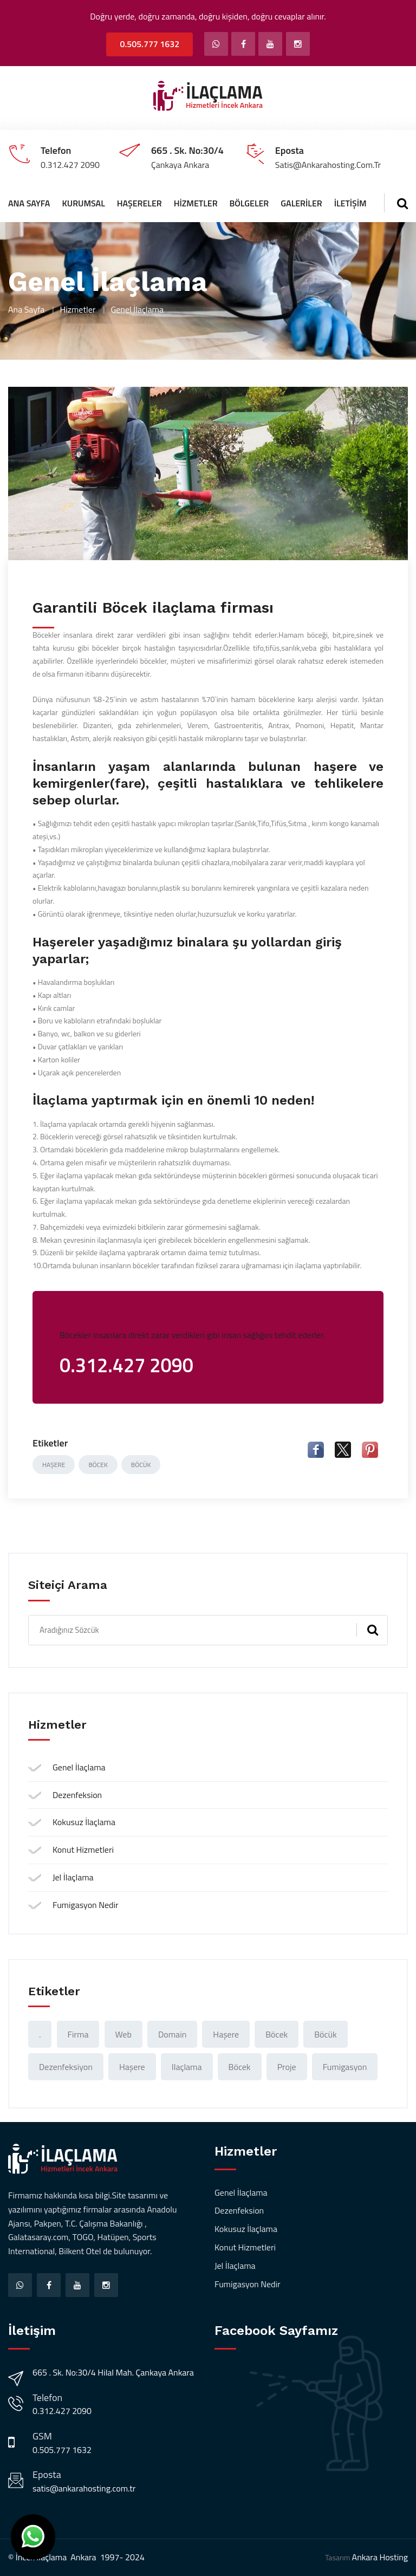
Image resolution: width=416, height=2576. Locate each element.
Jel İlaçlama (73, 1877)
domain (172, 2034)
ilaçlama (187, 2066)
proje (286, 2066)
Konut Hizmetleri (83, 1849)
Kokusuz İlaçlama (84, 1821)
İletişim (350, 203)
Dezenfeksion (77, 1794)
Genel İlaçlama (79, 1767)
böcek (97, 1464)
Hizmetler (196, 203)
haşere (53, 1464)
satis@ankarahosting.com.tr (83, 2488)
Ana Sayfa (29, 203)
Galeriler (301, 203)
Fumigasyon (345, 2066)
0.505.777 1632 (149, 43)
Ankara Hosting (380, 2557)
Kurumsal (83, 203)
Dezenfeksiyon (66, 2066)
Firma (78, 2034)
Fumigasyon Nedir (86, 1904)
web (123, 2034)
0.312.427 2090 (62, 2410)
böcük (141, 1464)
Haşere (132, 2066)
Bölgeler (249, 203)
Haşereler (139, 203)
